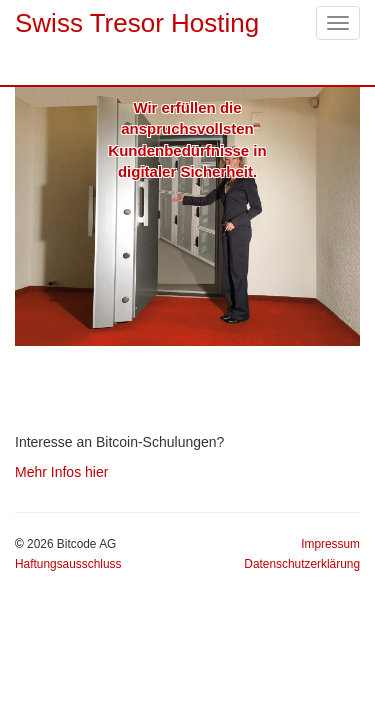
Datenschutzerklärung (302, 564)
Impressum (330, 544)
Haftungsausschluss (68, 564)
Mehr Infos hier (61, 472)
